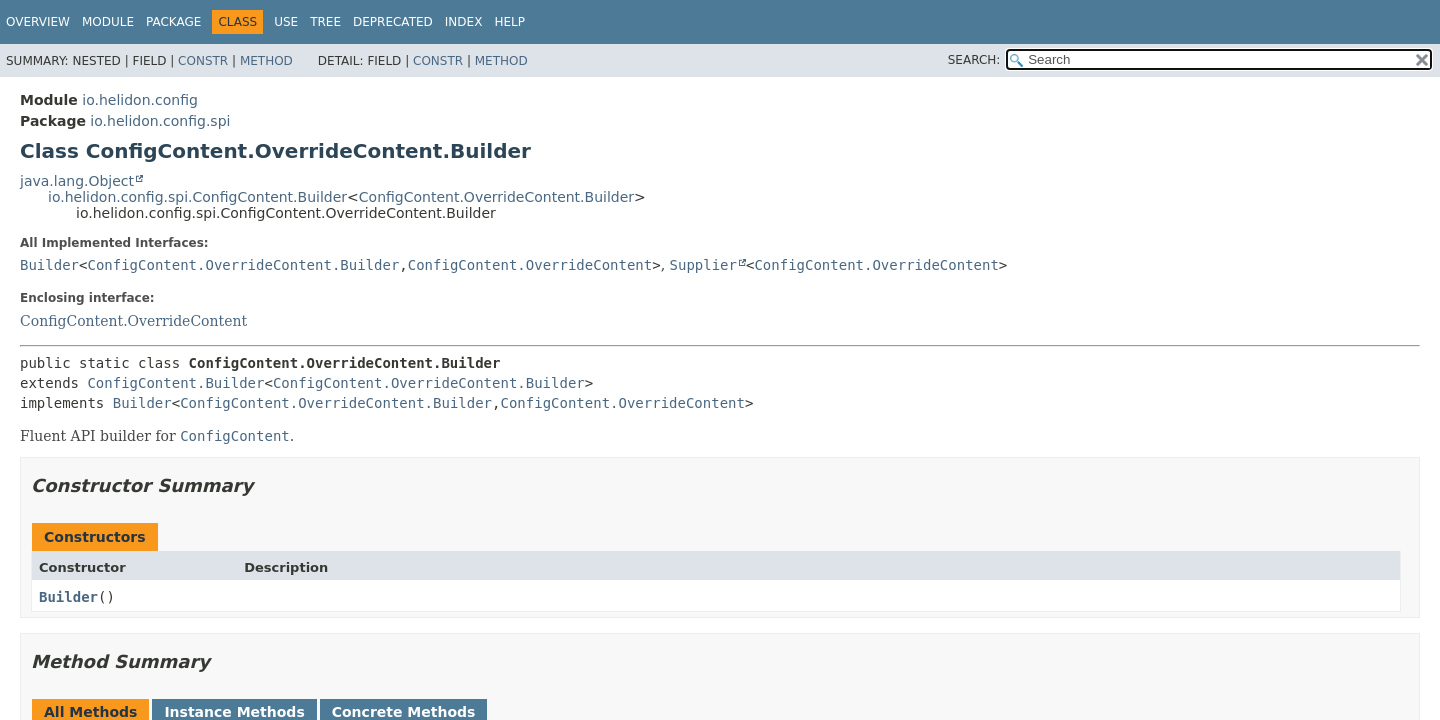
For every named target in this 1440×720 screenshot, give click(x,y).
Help (509, 22)
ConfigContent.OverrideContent (530, 265)
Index (464, 22)
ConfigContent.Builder (175, 383)
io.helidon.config (140, 100)
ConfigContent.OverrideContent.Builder (496, 197)
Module (108, 22)
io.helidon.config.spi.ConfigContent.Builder (197, 197)
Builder (49, 265)
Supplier (703, 265)
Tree (325, 22)
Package (173, 22)
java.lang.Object (77, 181)
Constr (203, 61)
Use (286, 22)
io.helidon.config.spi (160, 121)
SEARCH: (974, 60)
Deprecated (393, 22)
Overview (38, 22)
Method (266, 61)
